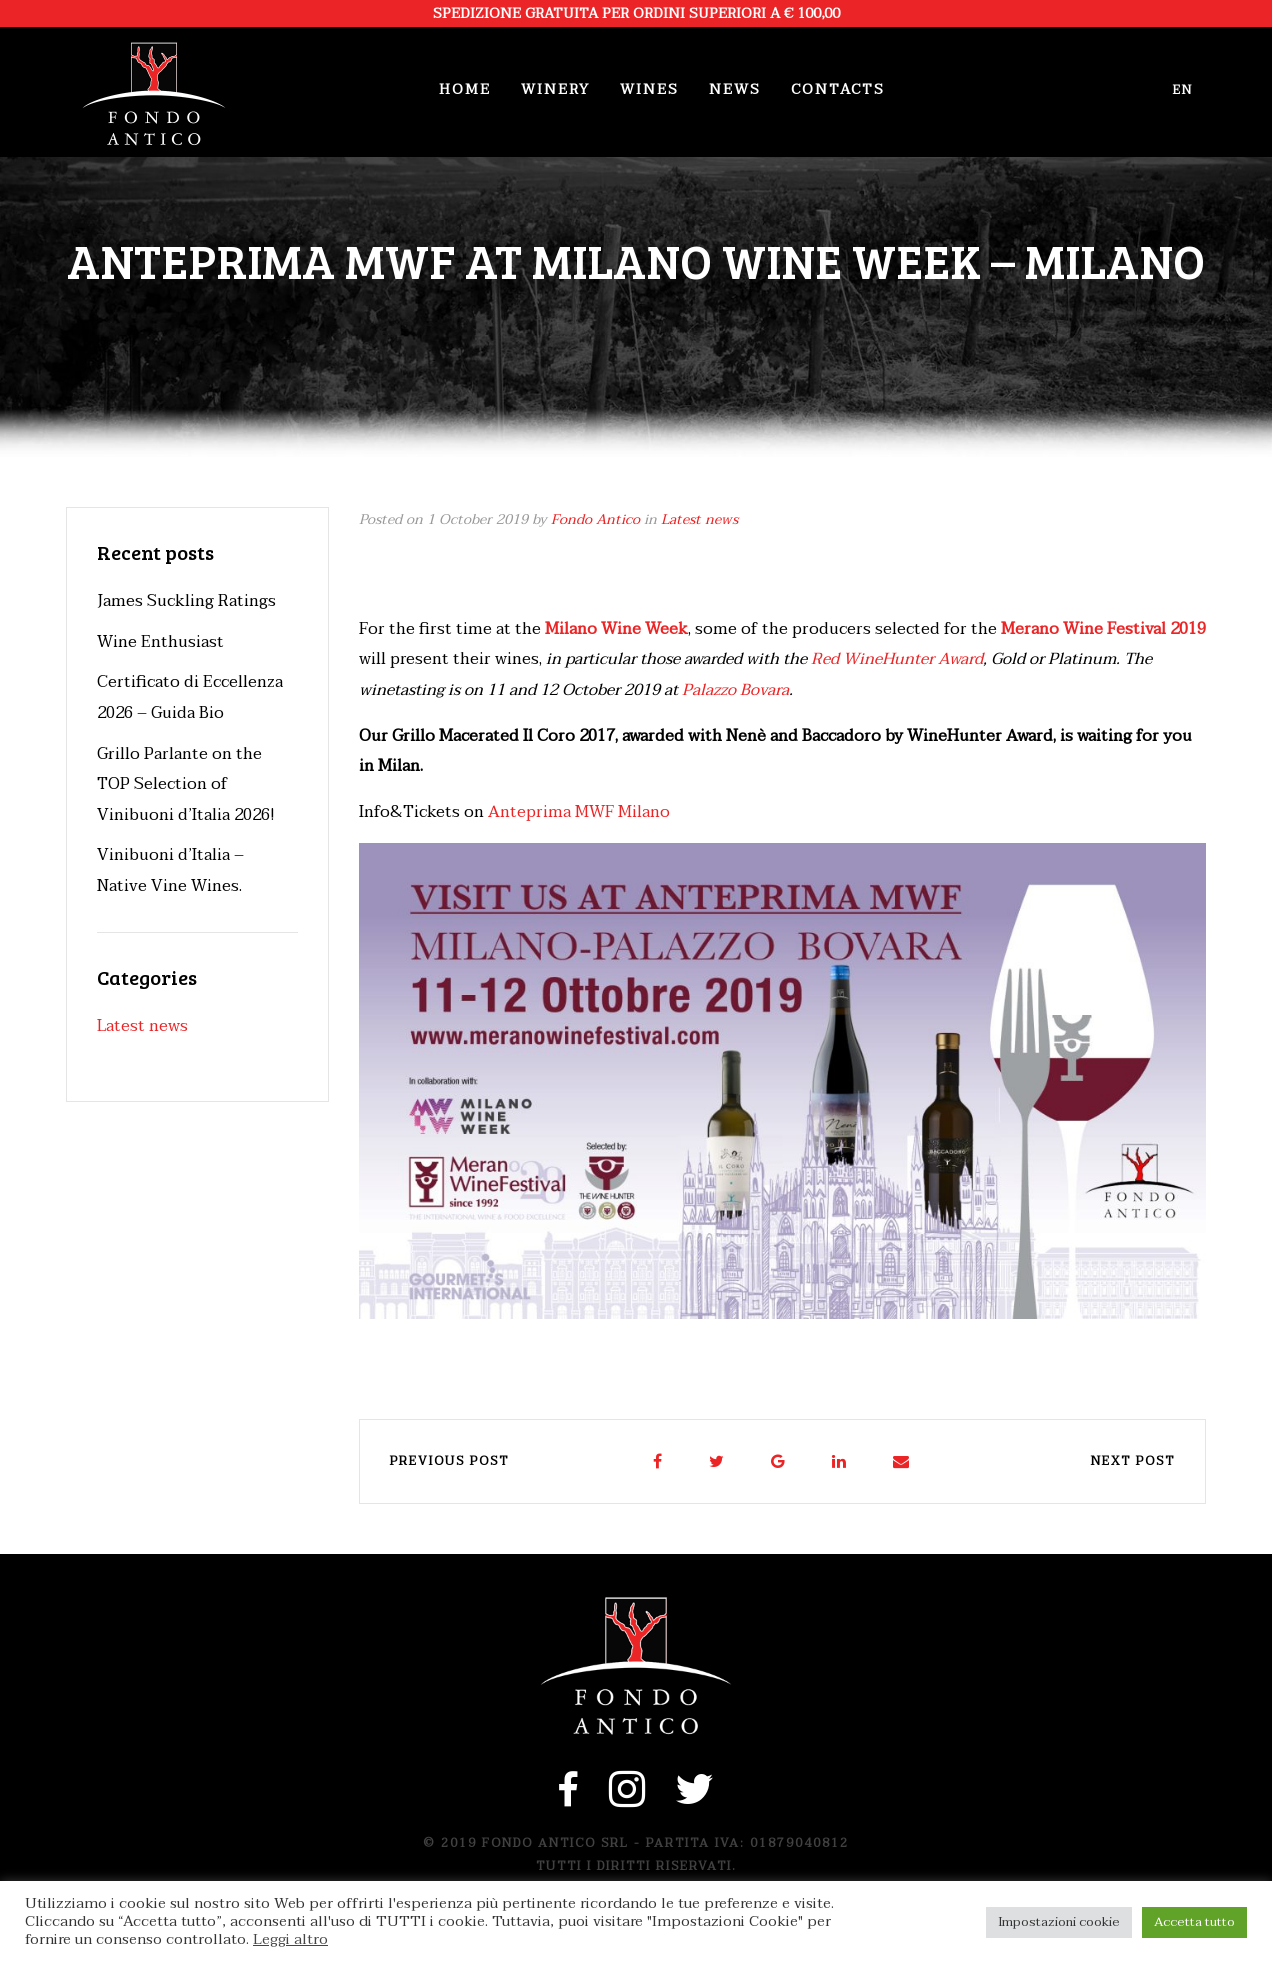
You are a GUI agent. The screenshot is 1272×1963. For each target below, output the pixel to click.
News (735, 89)
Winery (555, 89)
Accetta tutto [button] (1194, 1922)
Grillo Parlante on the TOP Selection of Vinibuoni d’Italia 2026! (186, 784)
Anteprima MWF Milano (579, 812)
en (1183, 90)
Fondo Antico (595, 519)
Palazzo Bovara (735, 690)
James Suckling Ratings (186, 601)
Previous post (449, 1461)
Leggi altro (290, 1940)
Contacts (838, 89)
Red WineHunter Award (897, 659)
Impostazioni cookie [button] (1059, 1922)
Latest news (699, 519)
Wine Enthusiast (160, 642)
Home (465, 89)
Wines (649, 89)
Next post (1133, 1461)
